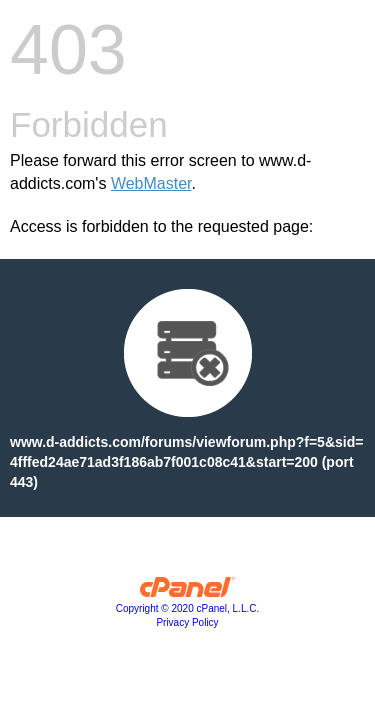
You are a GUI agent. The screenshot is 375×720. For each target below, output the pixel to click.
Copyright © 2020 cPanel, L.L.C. (188, 608)
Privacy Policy (187, 622)
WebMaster (151, 183)
